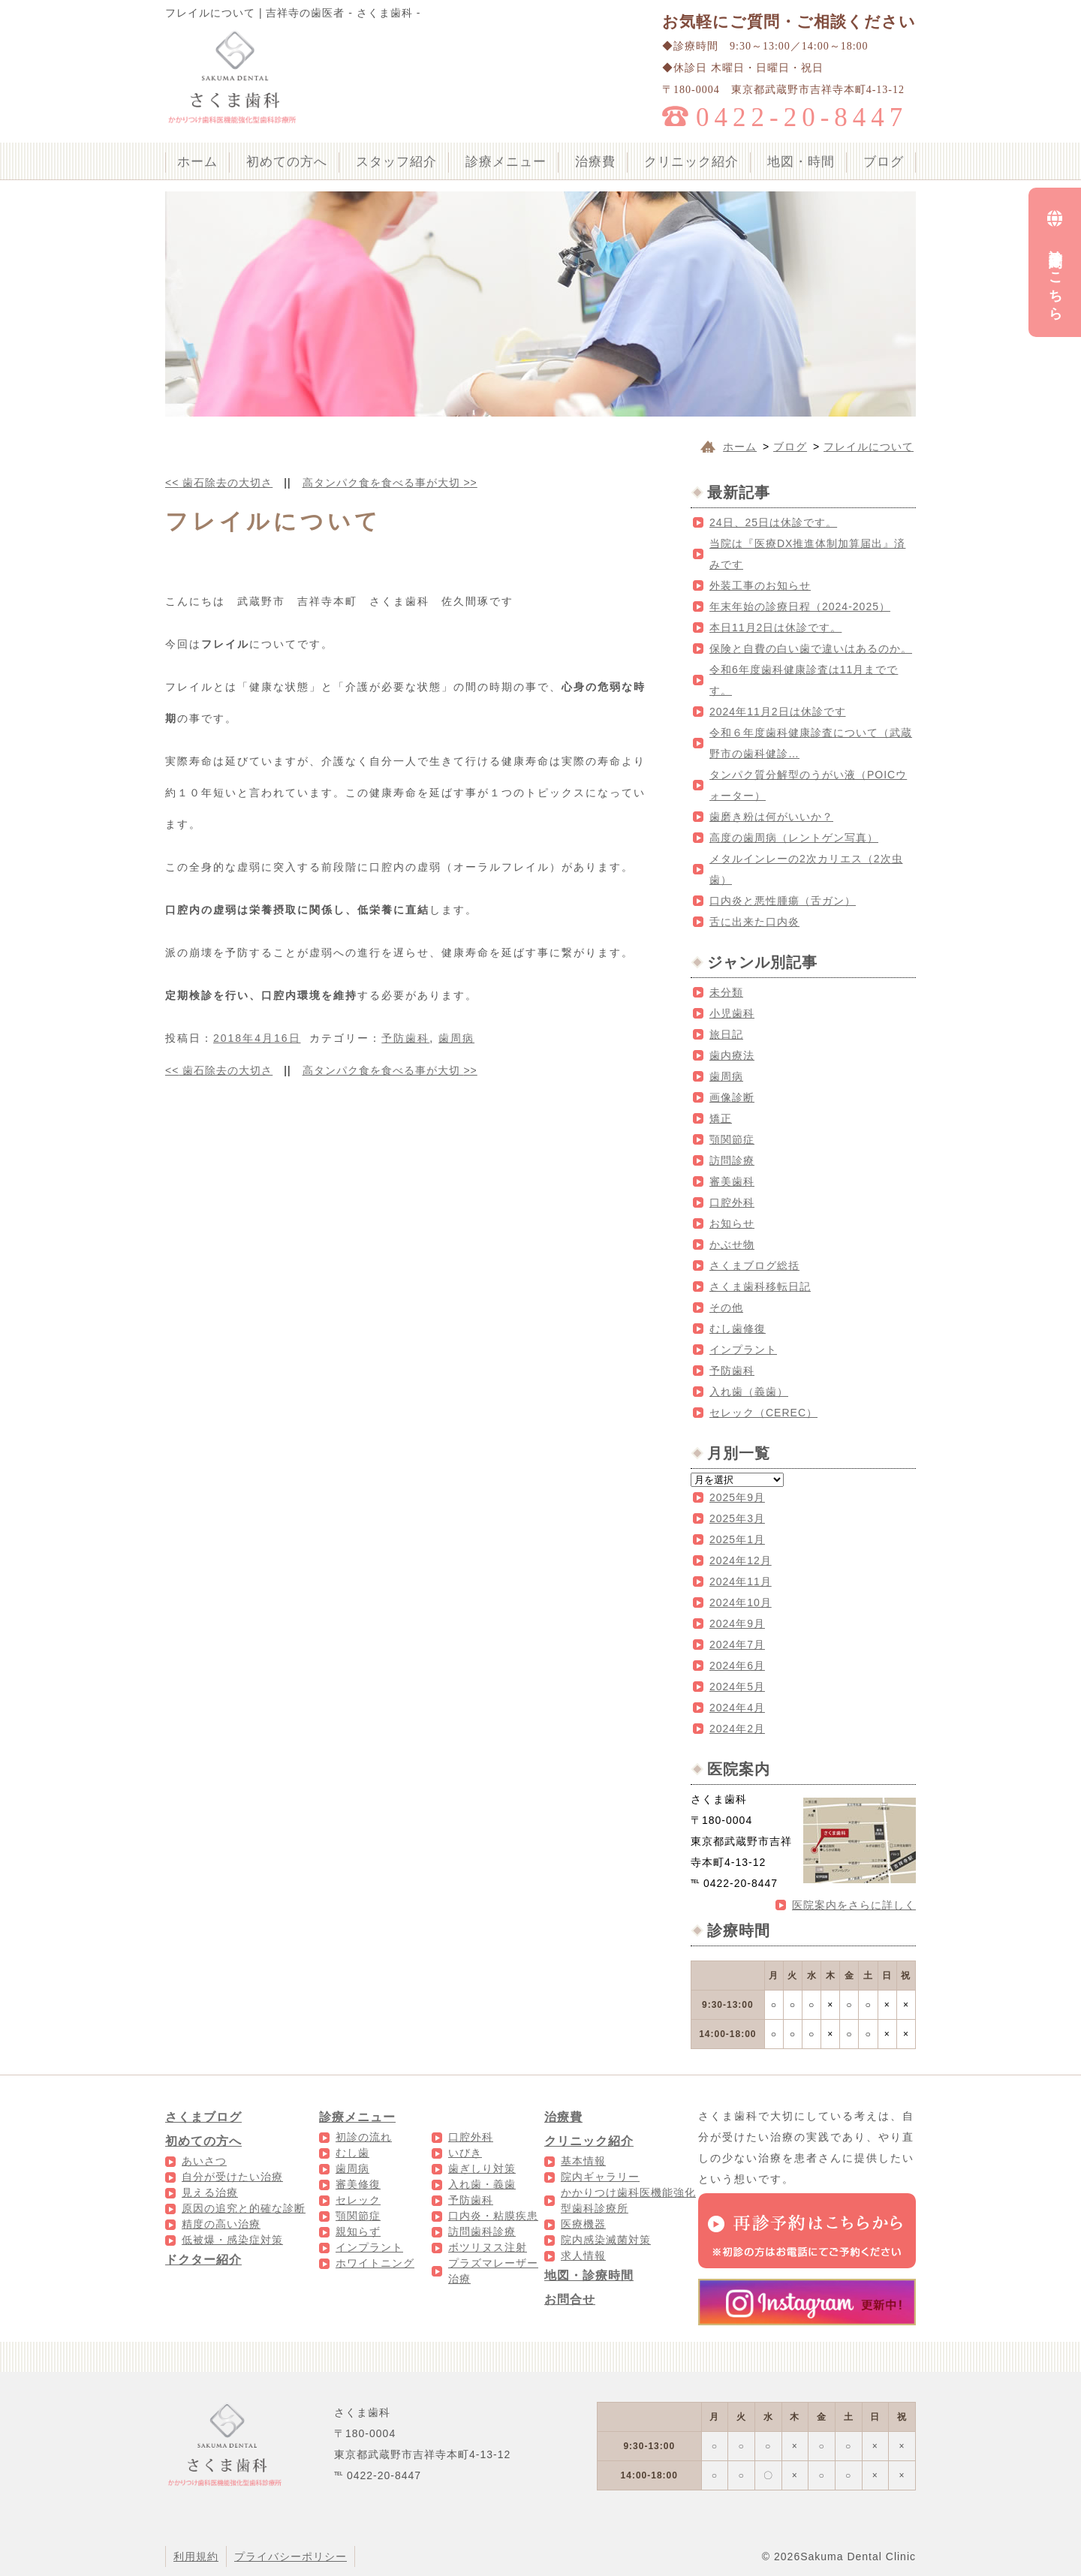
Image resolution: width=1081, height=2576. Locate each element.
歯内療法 (731, 1055)
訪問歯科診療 (482, 2231)
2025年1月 (737, 1539)
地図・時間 (801, 162)
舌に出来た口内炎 (754, 922)
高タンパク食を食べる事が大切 (390, 483)
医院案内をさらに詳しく (854, 1905)
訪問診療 (731, 1160)
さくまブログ (203, 2117)
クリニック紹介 (691, 162)
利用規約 (195, 2556)
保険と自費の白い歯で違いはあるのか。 (810, 648)
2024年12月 (740, 1560)
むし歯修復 (737, 1329)
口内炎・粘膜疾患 (493, 2216)
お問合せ (569, 2299)
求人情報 (583, 2255)
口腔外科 (731, 1202)
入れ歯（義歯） (748, 1392)
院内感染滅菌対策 (606, 2240)
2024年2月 (737, 1729)
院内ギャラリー (600, 2177)
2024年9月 (737, 1624)
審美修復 (358, 2184)
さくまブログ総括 (754, 1265)
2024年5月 (737, 1687)
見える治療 (210, 2192)
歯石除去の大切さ (219, 483)
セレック (358, 2200)
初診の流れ (364, 2137)
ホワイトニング (375, 2263)
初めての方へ (286, 162)
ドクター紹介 (203, 2259)
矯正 (720, 1118)
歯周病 (456, 1038)
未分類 (726, 992)
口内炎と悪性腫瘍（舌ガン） (782, 901)
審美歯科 (731, 1181)
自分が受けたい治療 (232, 2177)
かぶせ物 (731, 1244)
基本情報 (583, 2161)
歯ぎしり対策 (482, 2168)
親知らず (358, 2231)
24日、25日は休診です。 (773, 522)
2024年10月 (740, 1602)
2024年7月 (737, 1645)
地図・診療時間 (589, 2275)
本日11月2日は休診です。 (775, 627)
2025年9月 (737, 1497)
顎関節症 (731, 1139)
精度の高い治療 (221, 2224)
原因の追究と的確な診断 (244, 2208)
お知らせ (731, 1223)
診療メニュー (506, 162)
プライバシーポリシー (290, 2556)
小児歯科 (731, 1013)
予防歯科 (405, 1038)
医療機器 (583, 2224)
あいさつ (204, 2161)
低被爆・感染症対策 (232, 2240)
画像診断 (731, 1097)
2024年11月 (740, 1581)
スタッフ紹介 (396, 162)
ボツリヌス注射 (487, 2247)
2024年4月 (737, 1708)
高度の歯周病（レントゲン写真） (793, 838)
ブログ (883, 162)
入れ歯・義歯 (482, 2184)
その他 (726, 1308)
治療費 (595, 162)
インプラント (743, 1350)
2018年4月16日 (257, 1038)
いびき (465, 2153)
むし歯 (352, 2153)
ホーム (197, 162)
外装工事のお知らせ (760, 585)
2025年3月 (737, 1518)
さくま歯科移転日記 (760, 1286)
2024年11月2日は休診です (777, 712)
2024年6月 (737, 1666)
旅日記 (726, 1034)
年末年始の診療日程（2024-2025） (799, 606)
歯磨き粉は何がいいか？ (771, 817)
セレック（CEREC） (763, 1413)
